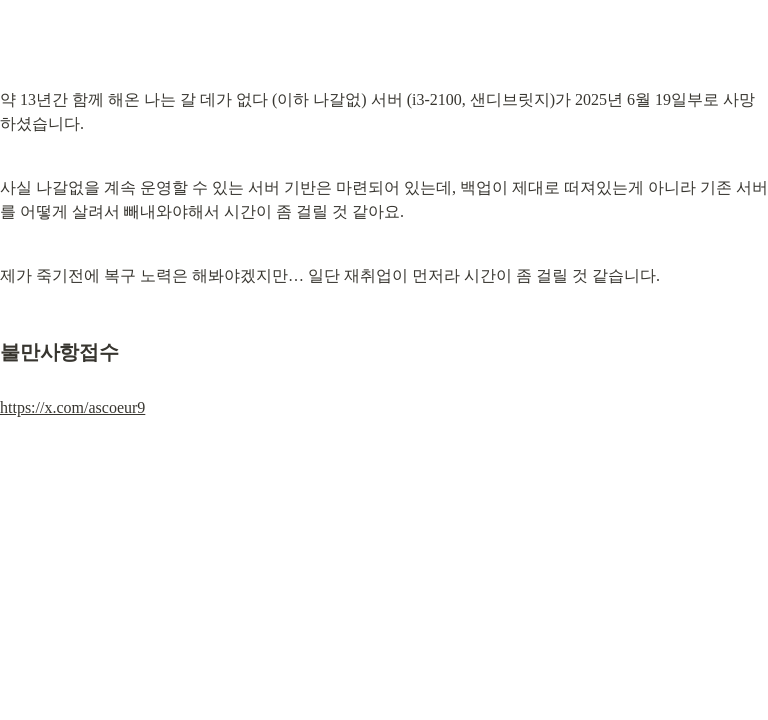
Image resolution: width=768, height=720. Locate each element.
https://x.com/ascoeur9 (72, 407)
